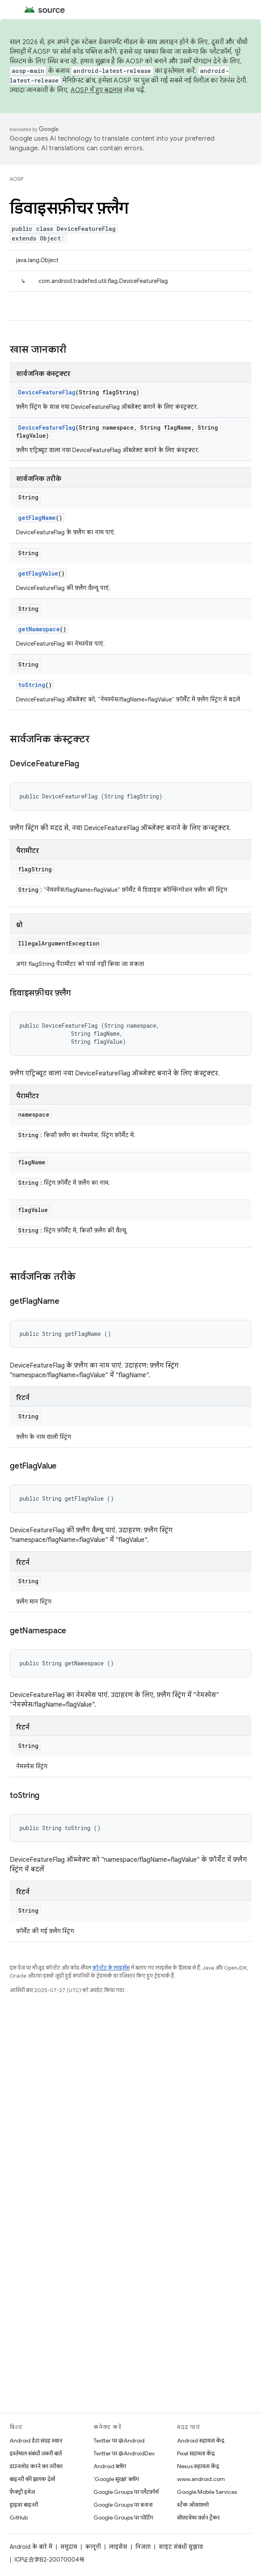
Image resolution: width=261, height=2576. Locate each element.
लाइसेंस (118, 2547)
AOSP (16, 179)
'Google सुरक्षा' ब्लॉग (116, 2479)
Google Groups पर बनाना (123, 2504)
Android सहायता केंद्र (200, 2440)
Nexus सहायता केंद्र (198, 2466)
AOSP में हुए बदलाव (96, 90)
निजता (143, 2547)
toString (31, 685)
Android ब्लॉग (110, 2466)
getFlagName (37, 517)
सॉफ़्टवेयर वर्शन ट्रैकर (198, 2517)
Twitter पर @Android (119, 2440)
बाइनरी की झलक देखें (32, 2479)
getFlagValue (38, 573)
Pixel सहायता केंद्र (196, 2453)
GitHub (19, 2517)
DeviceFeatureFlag (46, 392)
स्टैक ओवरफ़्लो (193, 2504)
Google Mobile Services (207, 2491)
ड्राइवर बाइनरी (24, 2504)
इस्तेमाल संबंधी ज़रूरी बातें (36, 2453)
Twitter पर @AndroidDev (124, 2453)
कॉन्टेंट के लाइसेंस (111, 1967)
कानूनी (93, 2547)
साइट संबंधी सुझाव (181, 2547)
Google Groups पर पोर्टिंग (123, 2517)
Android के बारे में (31, 2547)
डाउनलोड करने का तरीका (36, 2466)
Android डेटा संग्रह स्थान (36, 2440)
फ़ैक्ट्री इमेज (22, 2491)
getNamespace (39, 629)
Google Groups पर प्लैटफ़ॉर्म (126, 2491)
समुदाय (68, 2547)
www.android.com (201, 2479)
